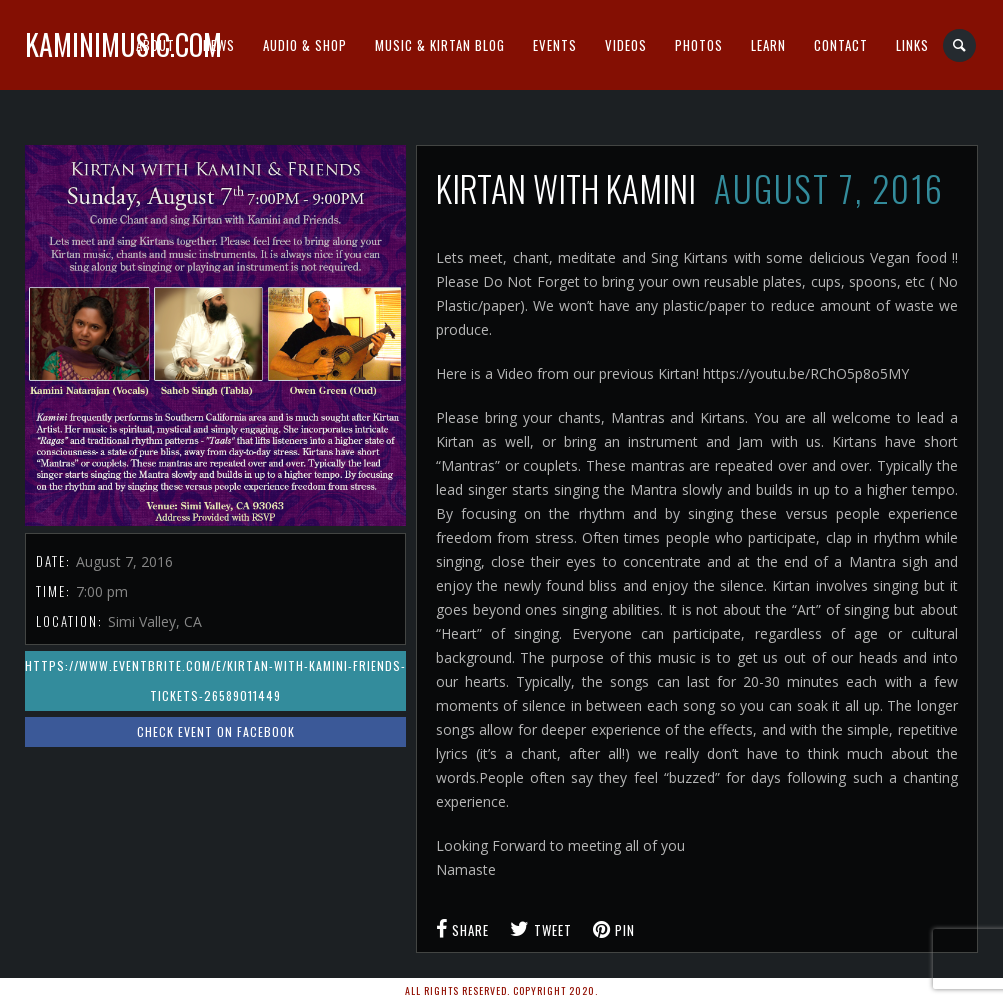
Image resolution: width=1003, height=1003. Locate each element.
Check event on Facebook (216, 731)
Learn (768, 45)
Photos (699, 45)
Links (912, 45)
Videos (626, 45)
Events (555, 45)
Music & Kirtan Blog (440, 45)
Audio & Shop (305, 45)
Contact (841, 45)
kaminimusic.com (123, 44)
